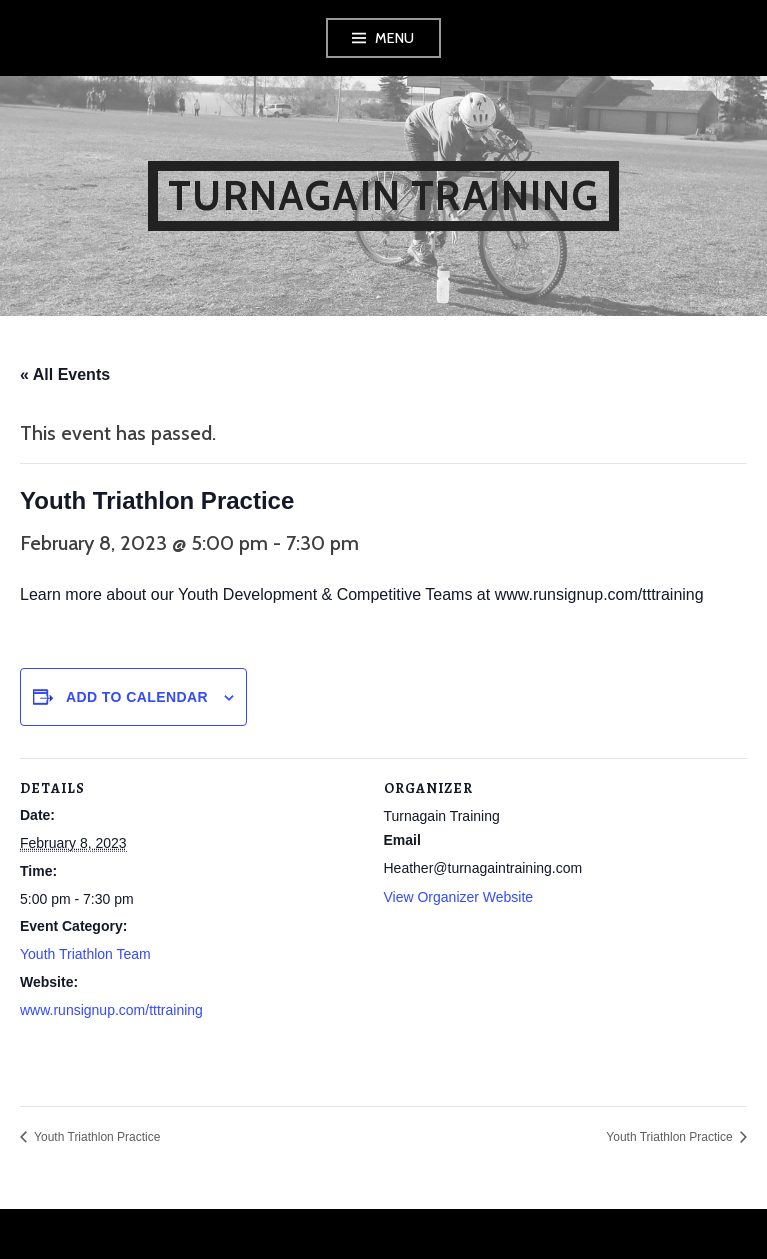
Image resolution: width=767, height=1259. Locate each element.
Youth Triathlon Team (85, 954)
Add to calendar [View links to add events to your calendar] (137, 697)
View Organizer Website (459, 897)
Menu (395, 38)
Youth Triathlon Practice (95, 1137)
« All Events (65, 374)
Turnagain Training (383, 195)
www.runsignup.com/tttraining (111, 1010)
